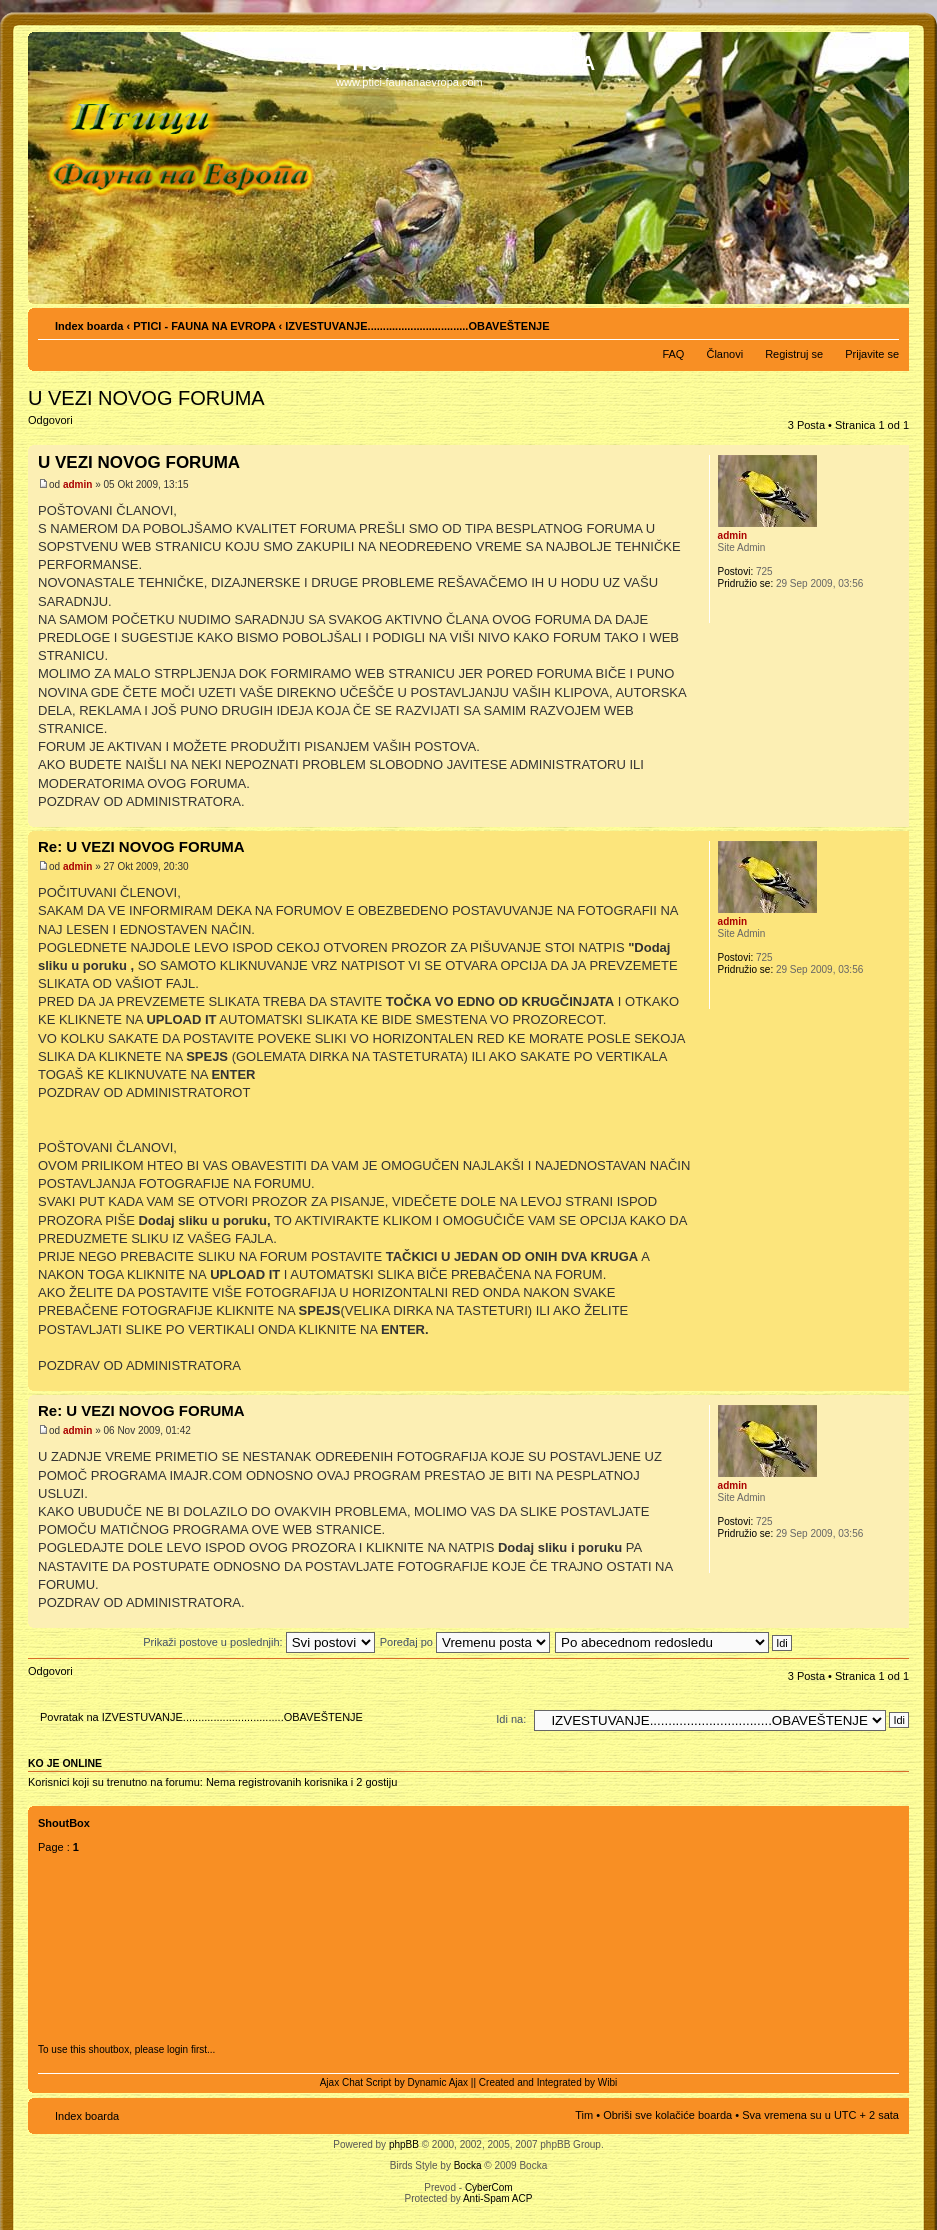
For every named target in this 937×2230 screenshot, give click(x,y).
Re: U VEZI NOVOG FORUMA (141, 846)
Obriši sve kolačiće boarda (667, 2115)
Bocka (468, 2165)
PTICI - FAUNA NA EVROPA (204, 326)
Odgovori (76, 426)
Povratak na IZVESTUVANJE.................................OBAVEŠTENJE (201, 1717)
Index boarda (89, 326)
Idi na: (511, 1719)
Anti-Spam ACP (497, 2198)
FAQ (673, 354)
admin (77, 484)
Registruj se (794, 354)
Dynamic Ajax (438, 2082)
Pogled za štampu (854, 322)
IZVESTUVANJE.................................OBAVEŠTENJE (417, 326)
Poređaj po (465, 1642)
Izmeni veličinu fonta (884, 322)
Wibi (607, 2082)
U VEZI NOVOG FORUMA (146, 398)
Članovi (724, 354)
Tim (584, 2115)
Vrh (893, 816)
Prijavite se (872, 354)
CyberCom (489, 2187)
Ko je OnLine (65, 1763)
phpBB (404, 2144)
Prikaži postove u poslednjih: (258, 1642)
